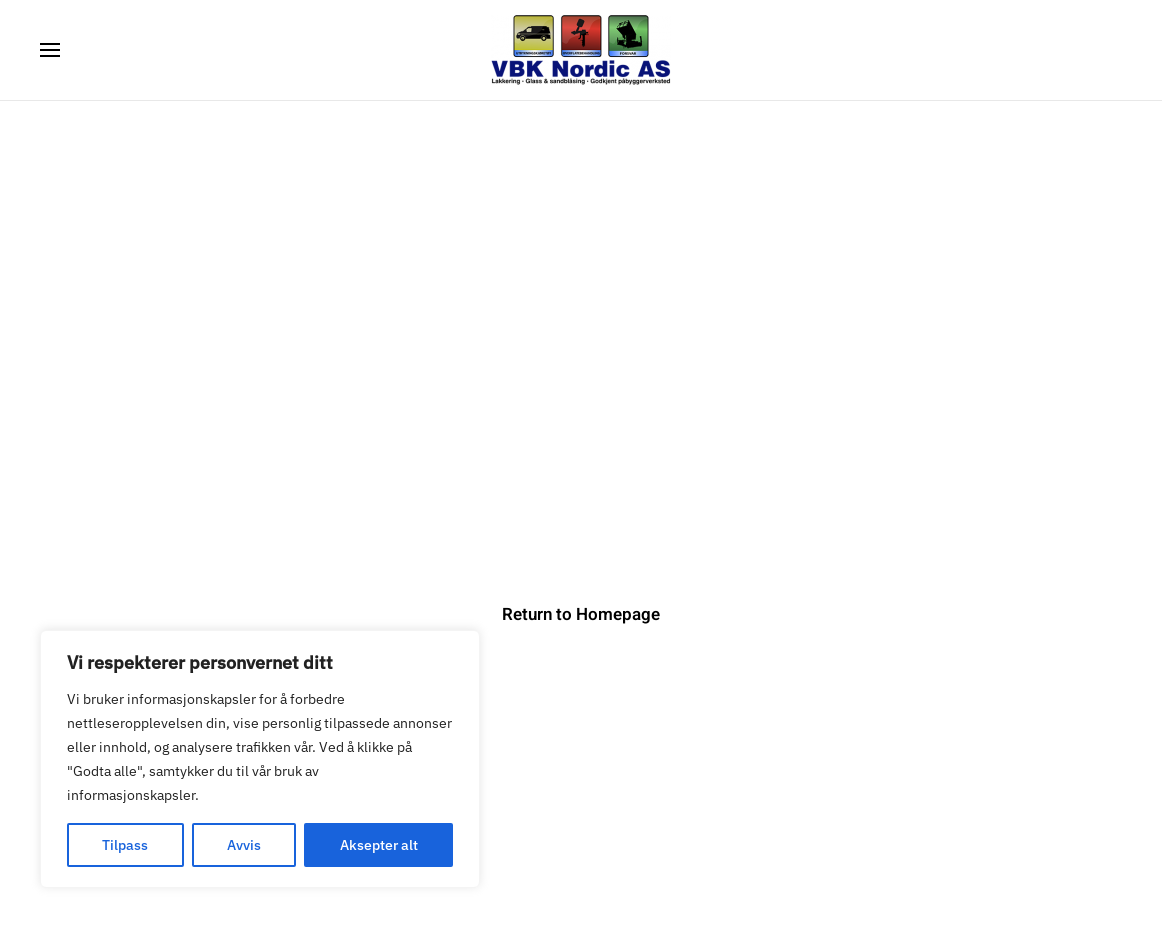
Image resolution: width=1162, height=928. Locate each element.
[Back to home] (581, 50)
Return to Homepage (581, 614)
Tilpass (125, 845)
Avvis (244, 845)
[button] (50, 50)
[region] (260, 759)
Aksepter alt (379, 845)
